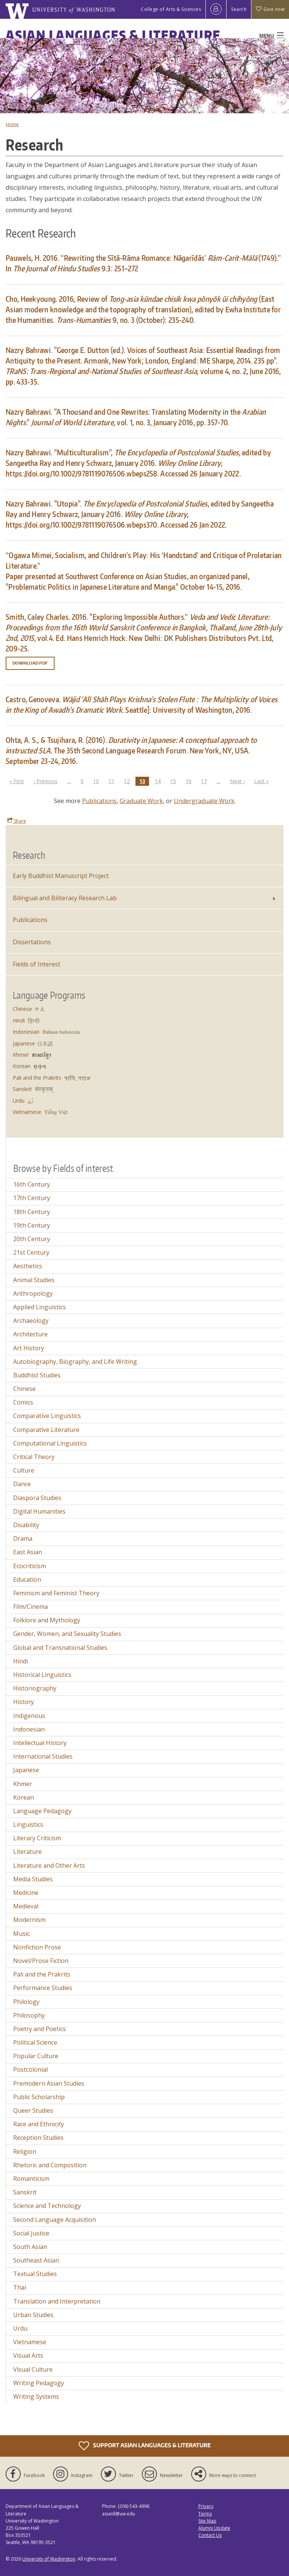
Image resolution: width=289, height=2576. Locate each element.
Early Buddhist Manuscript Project (61, 876)
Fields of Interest (36, 964)
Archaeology (31, 1320)
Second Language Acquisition (54, 2219)
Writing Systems (36, 2396)
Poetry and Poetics (39, 2029)
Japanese (24, 1043)
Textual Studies (35, 2274)
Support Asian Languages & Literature (145, 2446)
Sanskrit (22, 1088)
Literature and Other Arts (49, 1865)
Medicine (25, 1892)
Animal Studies (34, 1280)
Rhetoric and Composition (50, 2165)
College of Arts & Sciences (171, 9)
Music (21, 1933)
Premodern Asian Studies (48, 2083)
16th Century (31, 1184)
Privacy (205, 2506)
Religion (24, 2151)
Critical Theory (34, 1457)
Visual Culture (33, 2369)
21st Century (31, 1252)
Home (12, 124)
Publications (99, 801)
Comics (23, 1402)
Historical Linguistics (42, 1675)
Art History (28, 1348)
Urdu (18, 1100)
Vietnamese (27, 1111)
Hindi (19, 1020)
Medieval (25, 1906)
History (23, 1702)
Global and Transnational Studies (60, 1647)
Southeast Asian (36, 2260)
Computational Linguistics (50, 1443)
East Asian (27, 1552)
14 (159, 781)
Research (29, 855)
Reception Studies (38, 2137)
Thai (19, 2287)
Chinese (22, 1008)
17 (206, 781)
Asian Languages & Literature (113, 35)
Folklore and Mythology (46, 1620)
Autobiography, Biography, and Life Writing (75, 1361)
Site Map (207, 2521)
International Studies (43, 1756)
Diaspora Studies (37, 1498)
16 (190, 781)
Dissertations (32, 942)
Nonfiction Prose (37, 1947)
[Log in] (216, 9)
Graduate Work (141, 801)
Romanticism (31, 2178)
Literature (27, 1851)
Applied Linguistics (39, 1307)
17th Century (31, 1198)
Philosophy (29, 2015)
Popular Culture (35, 2056)
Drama (22, 1538)
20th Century (31, 1239)
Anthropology (33, 1293)
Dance (22, 1484)
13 (144, 781)
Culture (23, 1470)
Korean (21, 1066)
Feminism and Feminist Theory (56, 1593)
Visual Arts (28, 2355)
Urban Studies (33, 2315)
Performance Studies (42, 1988)
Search (238, 9)
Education (27, 1579)
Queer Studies (33, 2110)
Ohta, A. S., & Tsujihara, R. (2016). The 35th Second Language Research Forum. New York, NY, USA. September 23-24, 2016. (131, 750)
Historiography (34, 1688)
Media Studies (33, 1879)
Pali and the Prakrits (37, 1077)
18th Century (31, 1212)
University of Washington (48, 2559)
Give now (270, 9)
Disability (26, 1525)
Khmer (21, 1054)
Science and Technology (47, 2206)
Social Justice (31, 2233)
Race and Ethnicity (38, 2124)
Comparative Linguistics (47, 1416)
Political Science (35, 2042)
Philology (26, 2002)
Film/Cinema (30, 1606)
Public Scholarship (39, 2097)
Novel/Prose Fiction (40, 1961)
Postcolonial (30, 2069)
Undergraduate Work (204, 801)
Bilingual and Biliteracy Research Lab (65, 898)
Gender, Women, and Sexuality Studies (67, 1634)
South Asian (30, 2247)
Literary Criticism (37, 1838)
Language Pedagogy (42, 1811)
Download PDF (30, 663)
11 (113, 781)
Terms (205, 2514)
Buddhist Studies (37, 1375)
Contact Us (210, 2535)
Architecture (30, 1334)
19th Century (31, 1225)
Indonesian (26, 1031)
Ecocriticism (29, 1566)
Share (16, 820)
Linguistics (28, 1824)
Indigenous (29, 1716)
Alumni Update (214, 2528)
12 (129, 781)
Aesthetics (27, 1266)
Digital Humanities (39, 1511)
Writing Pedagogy (38, 2383)
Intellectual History (40, 1743)
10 (98, 781)
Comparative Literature (46, 1430)
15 (175, 781)
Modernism (29, 1920)
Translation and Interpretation (56, 2301)
